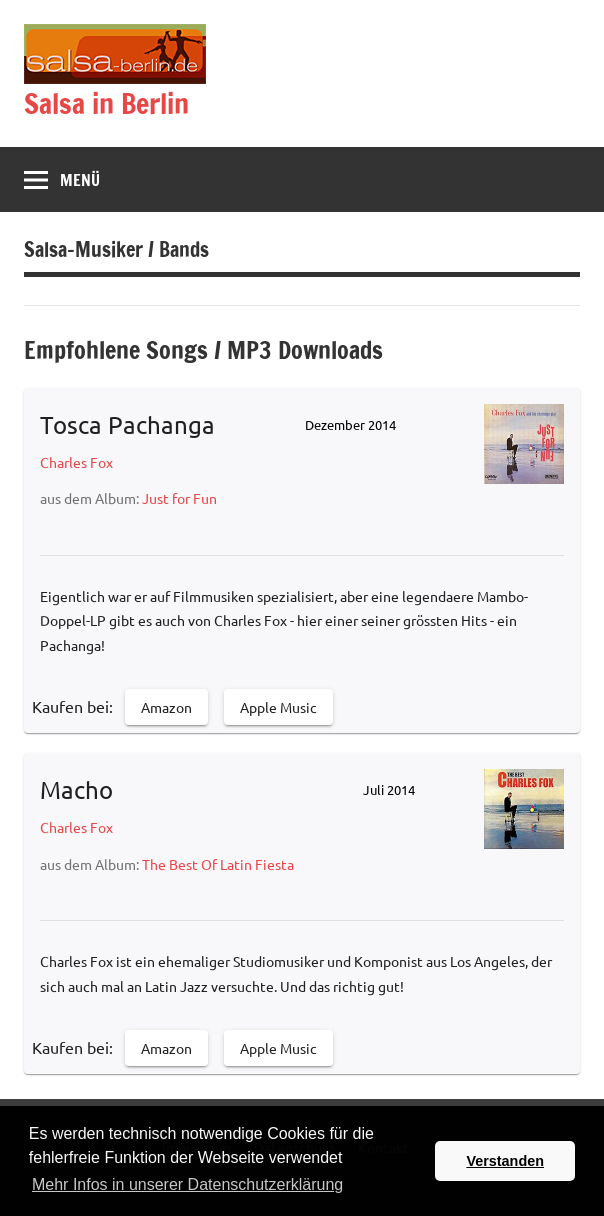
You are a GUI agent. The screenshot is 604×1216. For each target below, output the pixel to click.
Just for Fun (179, 498)
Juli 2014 (389, 789)
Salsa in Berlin (106, 103)
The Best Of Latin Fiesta (218, 864)
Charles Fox (76, 462)
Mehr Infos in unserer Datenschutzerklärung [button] (187, 1184)
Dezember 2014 (350, 424)
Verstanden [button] (505, 1161)
